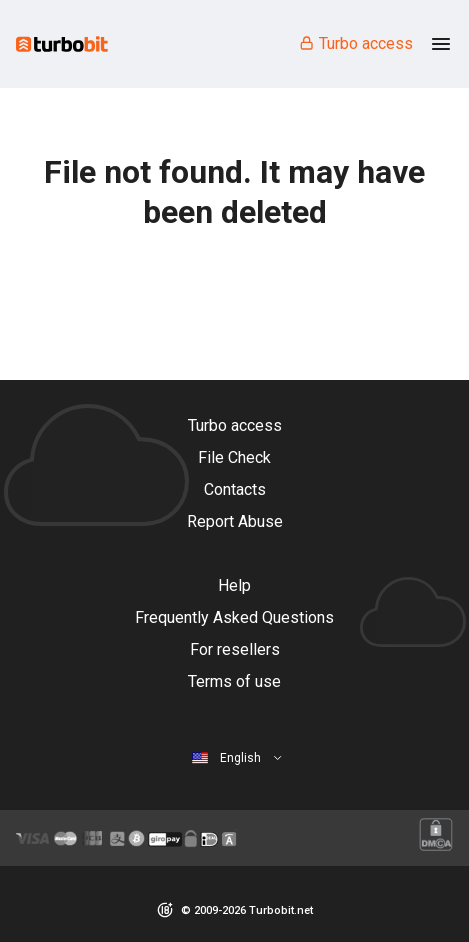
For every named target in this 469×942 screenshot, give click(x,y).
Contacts (235, 489)
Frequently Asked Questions (234, 617)
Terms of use (234, 681)
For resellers (235, 649)
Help (234, 585)
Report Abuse (235, 521)
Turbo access (355, 43)
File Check (234, 457)
